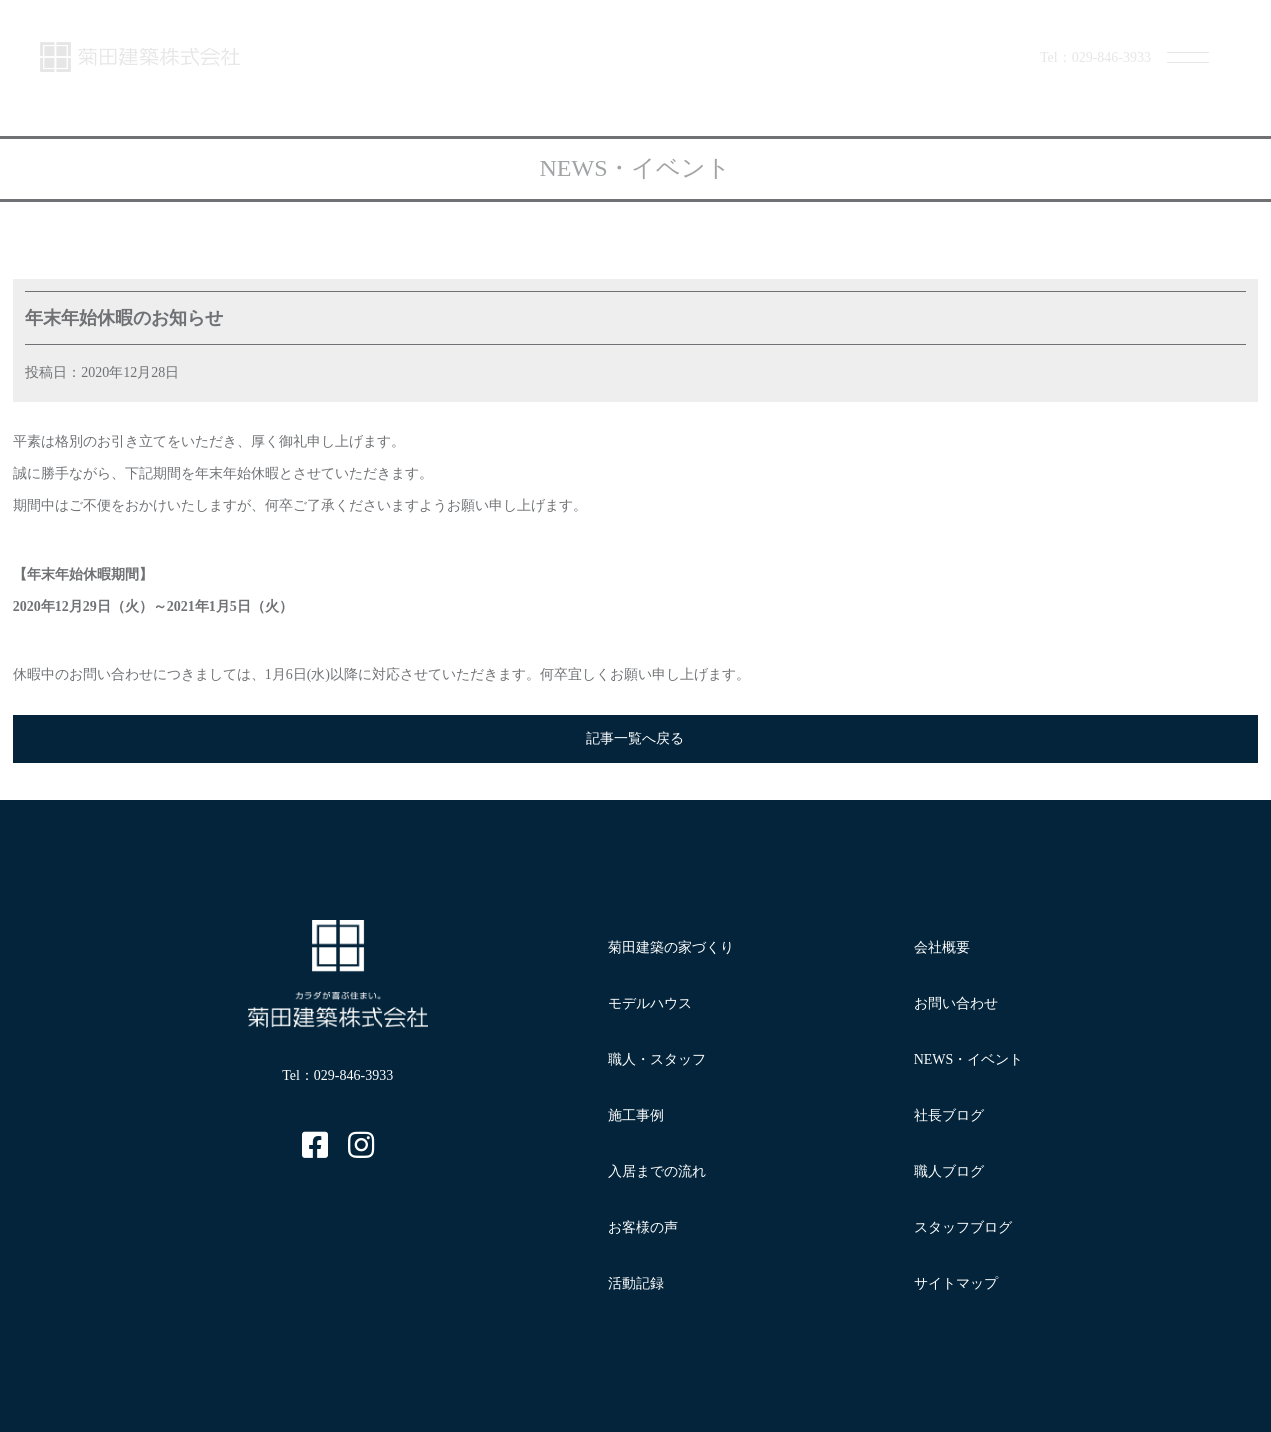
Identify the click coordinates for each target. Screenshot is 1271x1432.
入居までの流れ (657, 1171)
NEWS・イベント (969, 1059)
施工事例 (636, 1115)
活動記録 (636, 1283)
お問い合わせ (956, 1003)
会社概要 (942, 947)
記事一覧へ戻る (635, 738)
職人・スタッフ (657, 1059)
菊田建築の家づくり (671, 947)
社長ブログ (949, 1115)
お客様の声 (643, 1227)
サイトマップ (956, 1283)
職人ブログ (949, 1171)
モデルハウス (650, 1003)
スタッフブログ (963, 1227)
